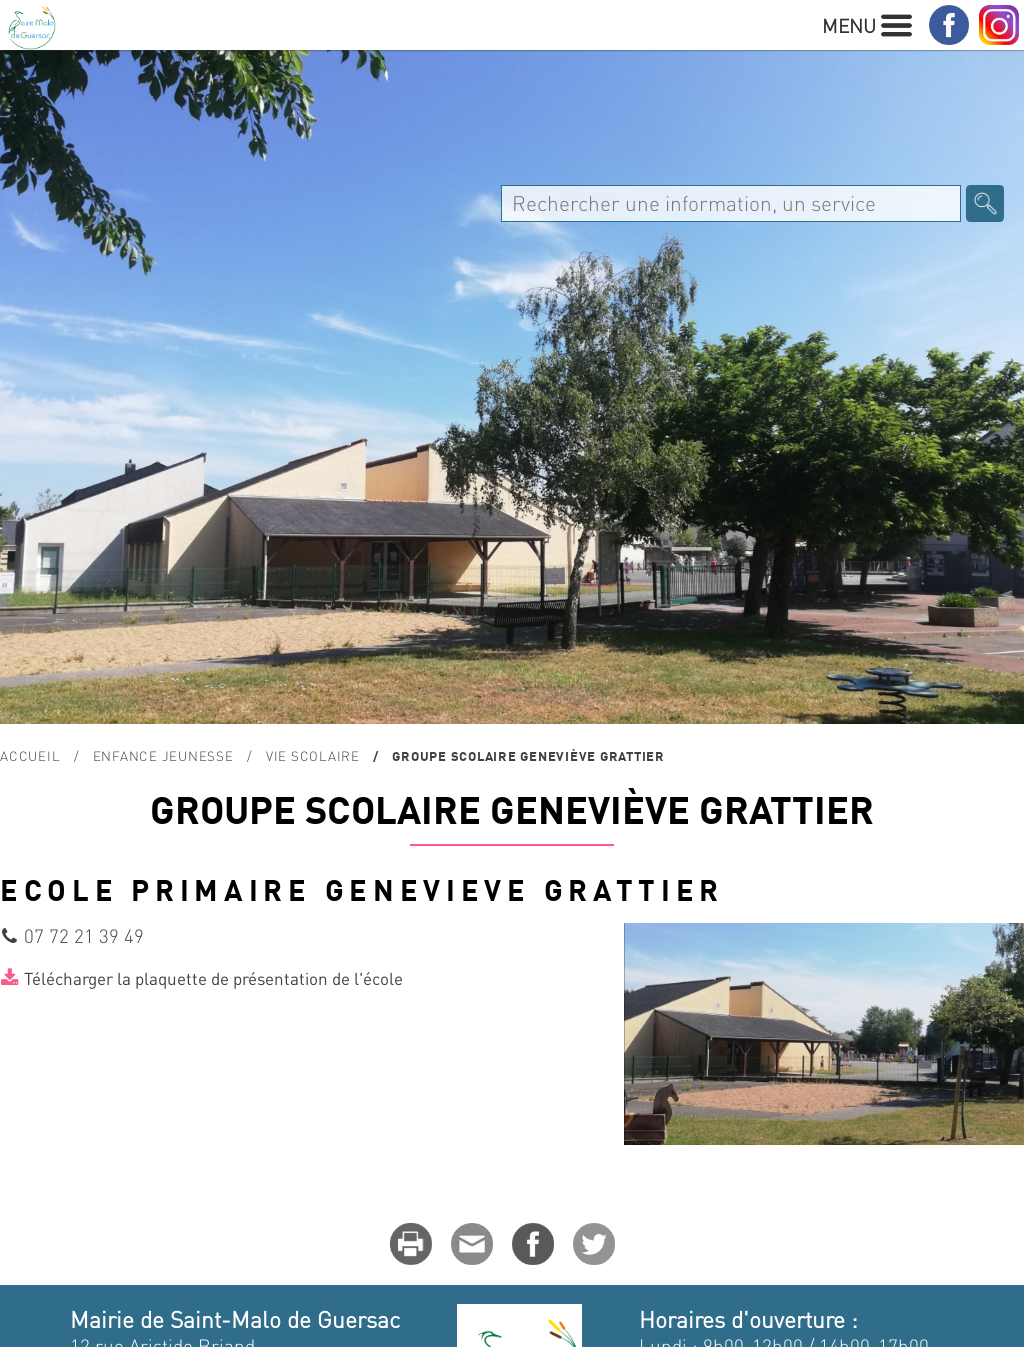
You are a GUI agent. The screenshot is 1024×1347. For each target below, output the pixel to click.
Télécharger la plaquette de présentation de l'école (213, 978)
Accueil (30, 755)
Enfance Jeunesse (163, 755)
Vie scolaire (313, 755)
